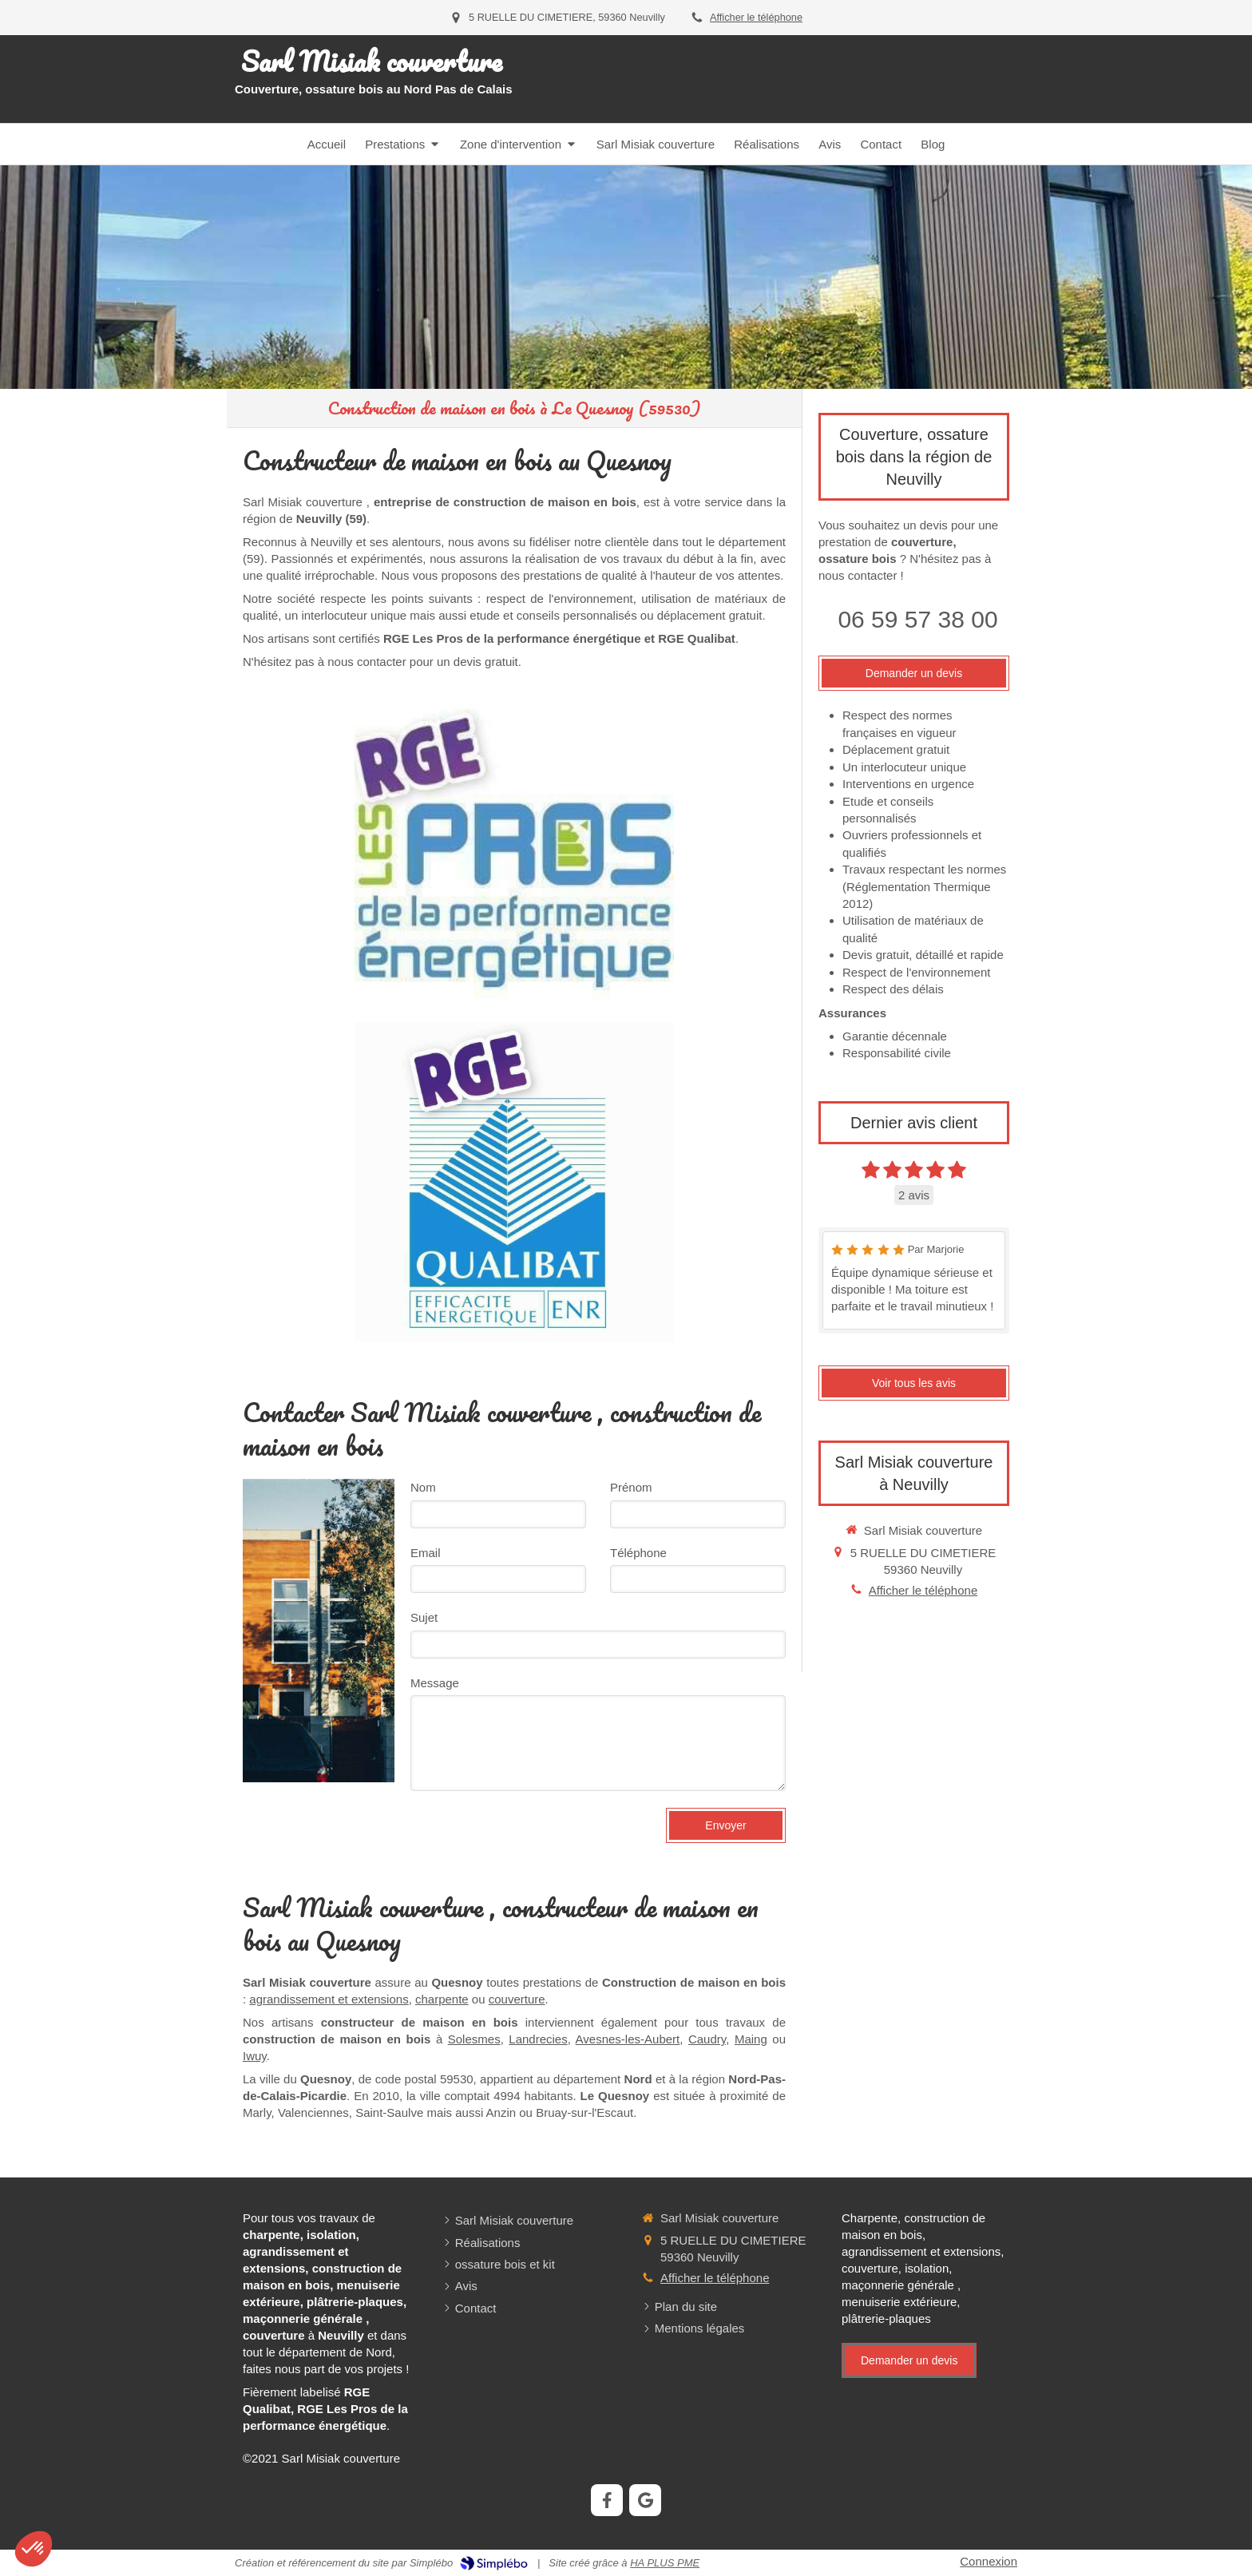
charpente (442, 1999)
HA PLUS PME (664, 2563)
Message (434, 1683)
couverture (517, 1999)
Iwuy (255, 2056)
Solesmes (474, 2039)
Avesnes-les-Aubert (628, 2039)
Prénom (631, 1487)
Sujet (424, 1617)
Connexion (988, 2561)
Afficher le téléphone (756, 17)
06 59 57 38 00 (917, 619)
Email (425, 1552)
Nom (423, 1487)
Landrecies (538, 2039)
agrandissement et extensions (328, 1999)
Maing (751, 2039)
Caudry (707, 2039)
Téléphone (638, 1552)
